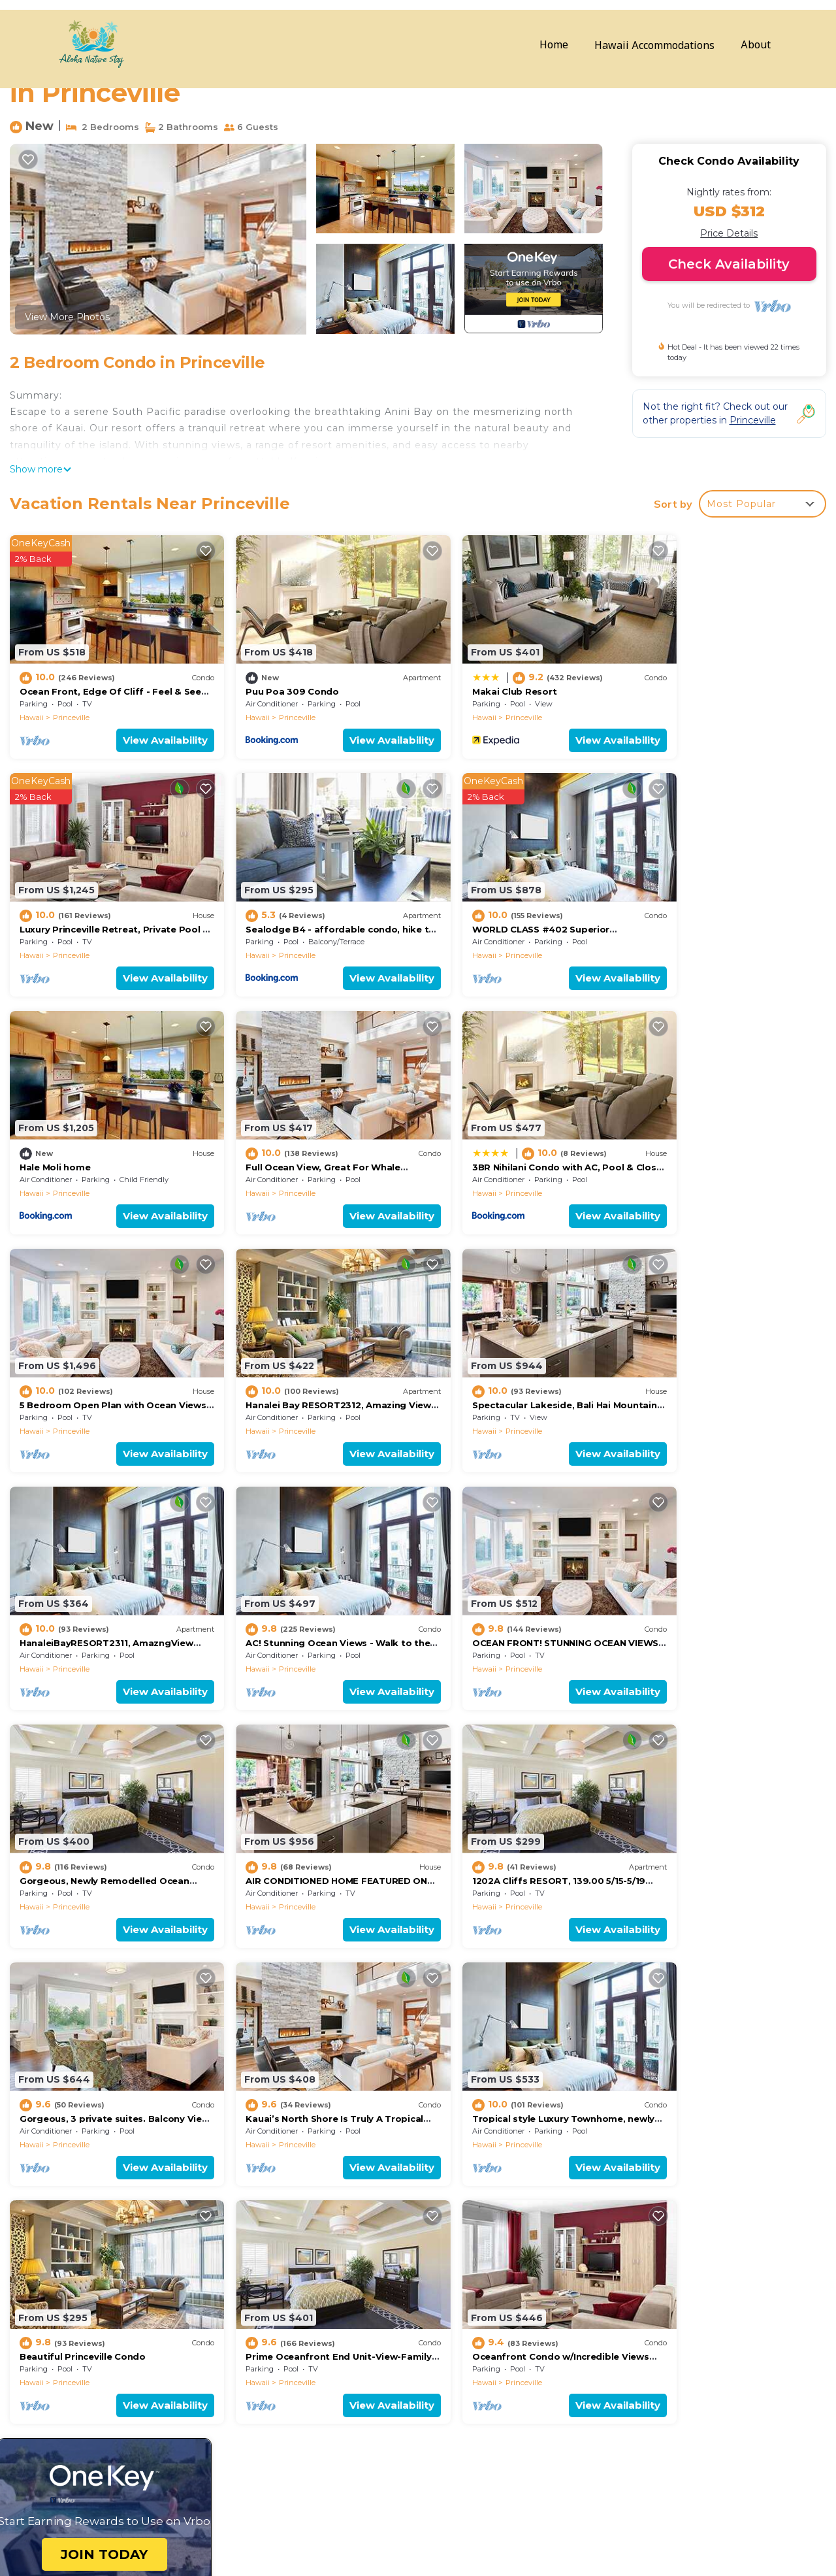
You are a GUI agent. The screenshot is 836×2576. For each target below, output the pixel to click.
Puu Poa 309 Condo (273, 679)
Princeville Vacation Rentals (90, 2292)
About (756, 45)
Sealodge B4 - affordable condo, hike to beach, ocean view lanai (581, 2375)
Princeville (71, 705)
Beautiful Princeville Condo (290, 1811)
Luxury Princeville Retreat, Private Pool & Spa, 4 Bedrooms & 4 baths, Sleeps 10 (617, 2354)
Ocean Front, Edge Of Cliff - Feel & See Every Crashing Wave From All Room (610, 2292)
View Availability (146, 728)
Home (553, 45)
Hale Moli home (469, 906)
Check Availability (729, 264)
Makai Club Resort (476, 679)
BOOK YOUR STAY (540, 2519)
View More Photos (67, 317)
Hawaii (32, 705)
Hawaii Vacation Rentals (82, 2313)
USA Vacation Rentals (77, 2333)
